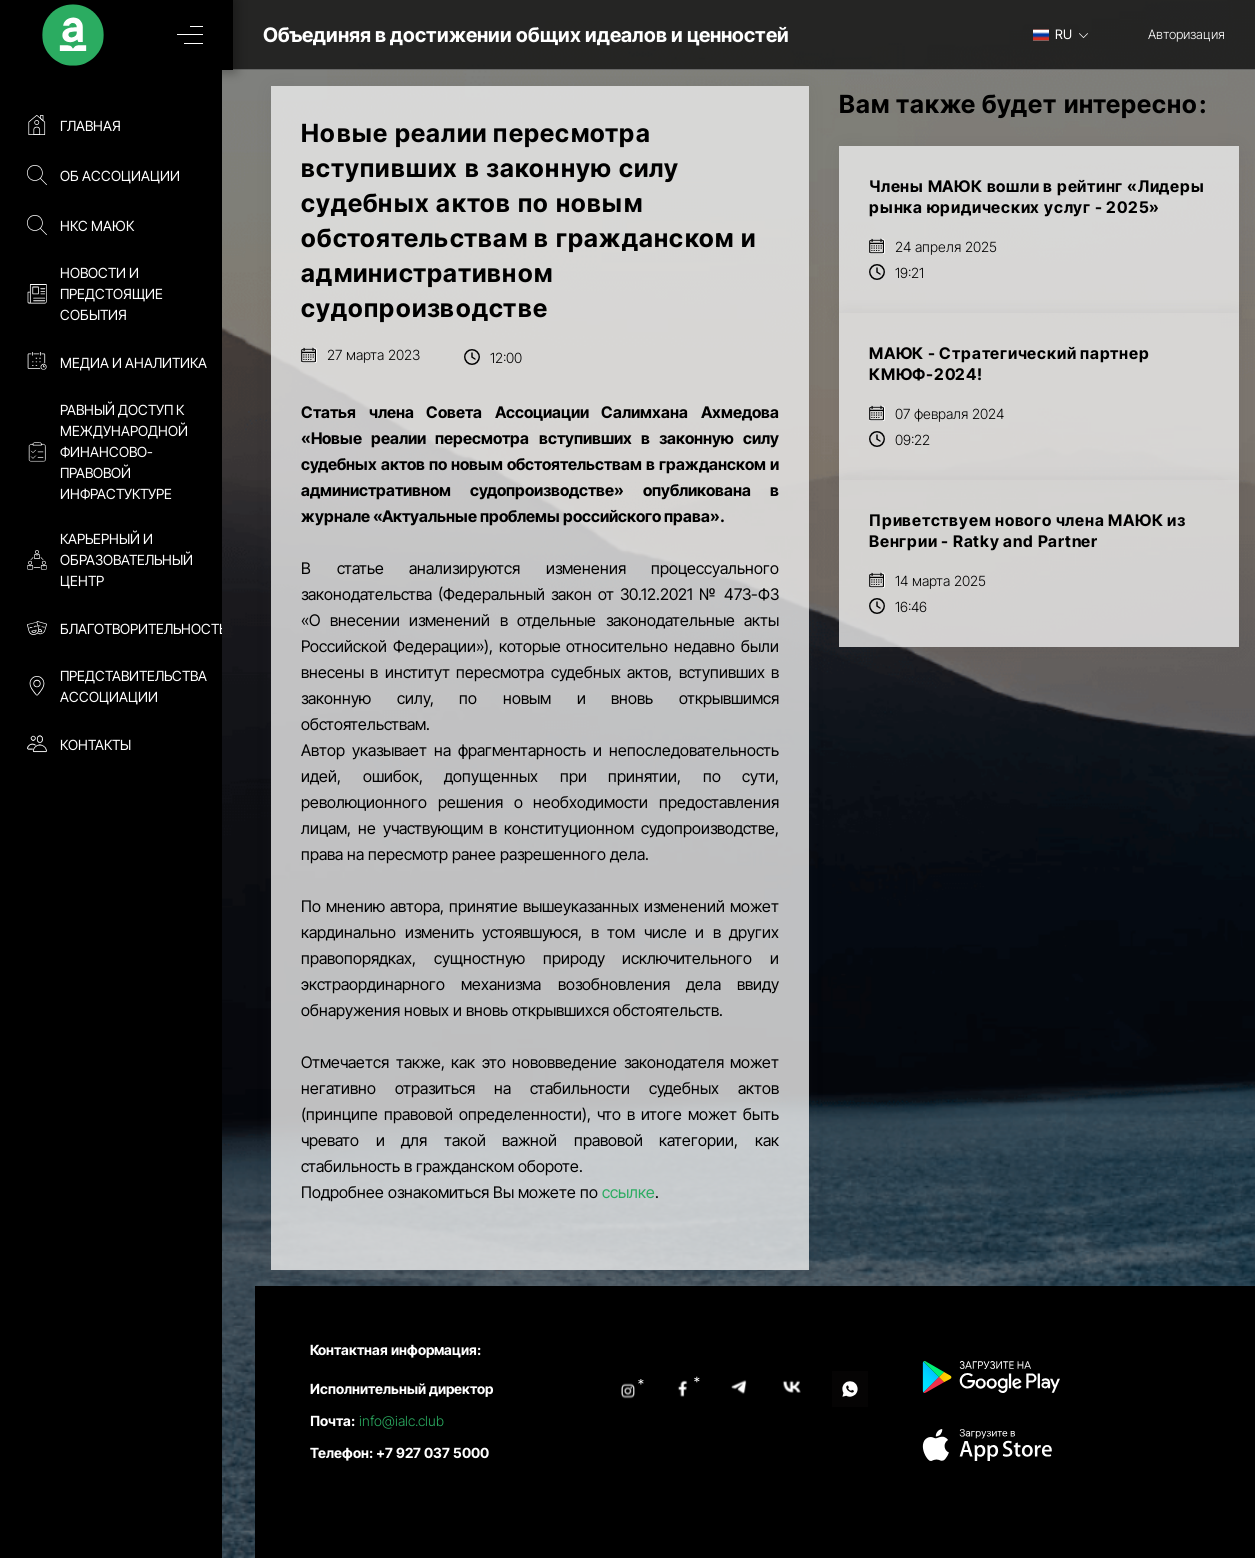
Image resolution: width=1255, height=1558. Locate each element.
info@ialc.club (401, 1420)
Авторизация (1186, 34)
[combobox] (1068, 34)
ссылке (628, 1192)
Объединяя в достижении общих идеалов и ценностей (548, 35)
